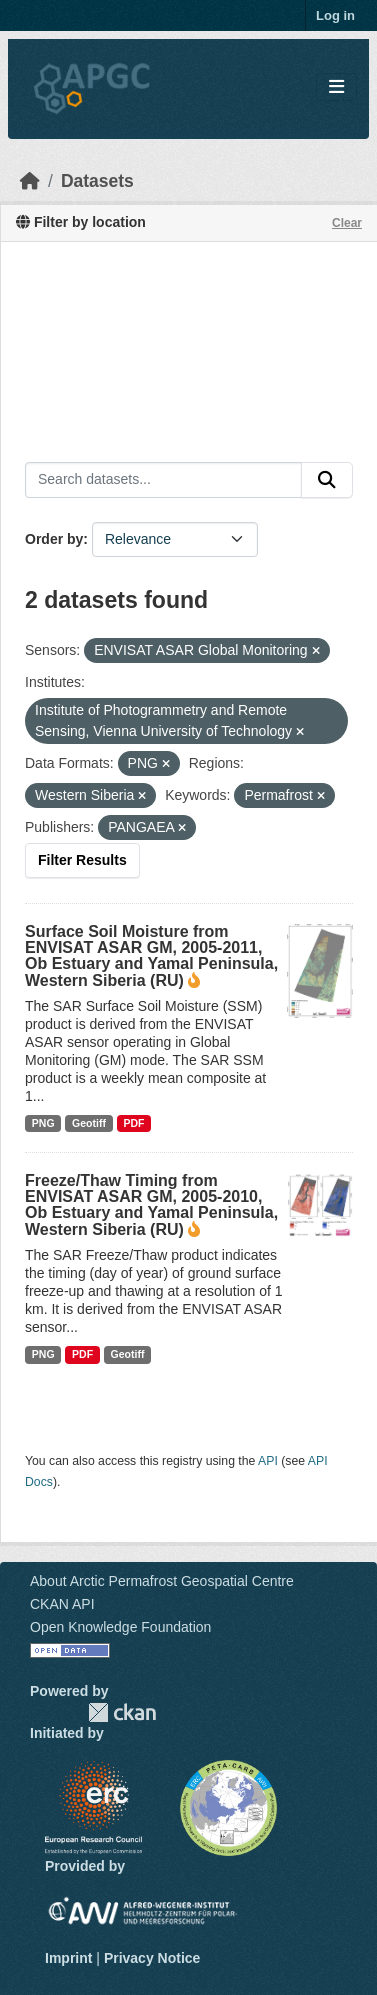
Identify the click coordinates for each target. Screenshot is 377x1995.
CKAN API (62, 1604)
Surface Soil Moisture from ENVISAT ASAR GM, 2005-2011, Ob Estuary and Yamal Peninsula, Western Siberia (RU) (151, 956)
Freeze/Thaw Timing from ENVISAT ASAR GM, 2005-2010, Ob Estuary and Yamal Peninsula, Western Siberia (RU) (151, 1205)
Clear (347, 223)
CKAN (122, 1712)
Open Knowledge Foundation (120, 1627)
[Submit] (327, 480)
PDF (133, 1123)
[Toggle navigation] (336, 87)
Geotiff (89, 1123)
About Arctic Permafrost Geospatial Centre (162, 1581)
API (268, 1461)
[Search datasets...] (163, 480)
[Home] (30, 181)
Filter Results (82, 860)
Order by (54, 539)
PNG (43, 1123)
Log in (335, 15)
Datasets (97, 181)
